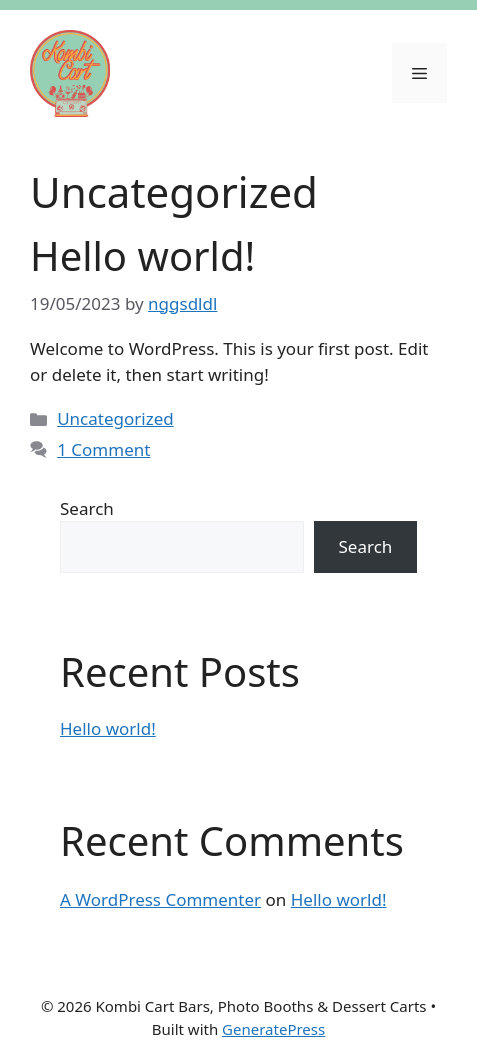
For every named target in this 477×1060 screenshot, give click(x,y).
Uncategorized (115, 418)
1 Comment (103, 449)
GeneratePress (273, 1029)
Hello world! (142, 255)
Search (87, 508)
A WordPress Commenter (160, 899)
